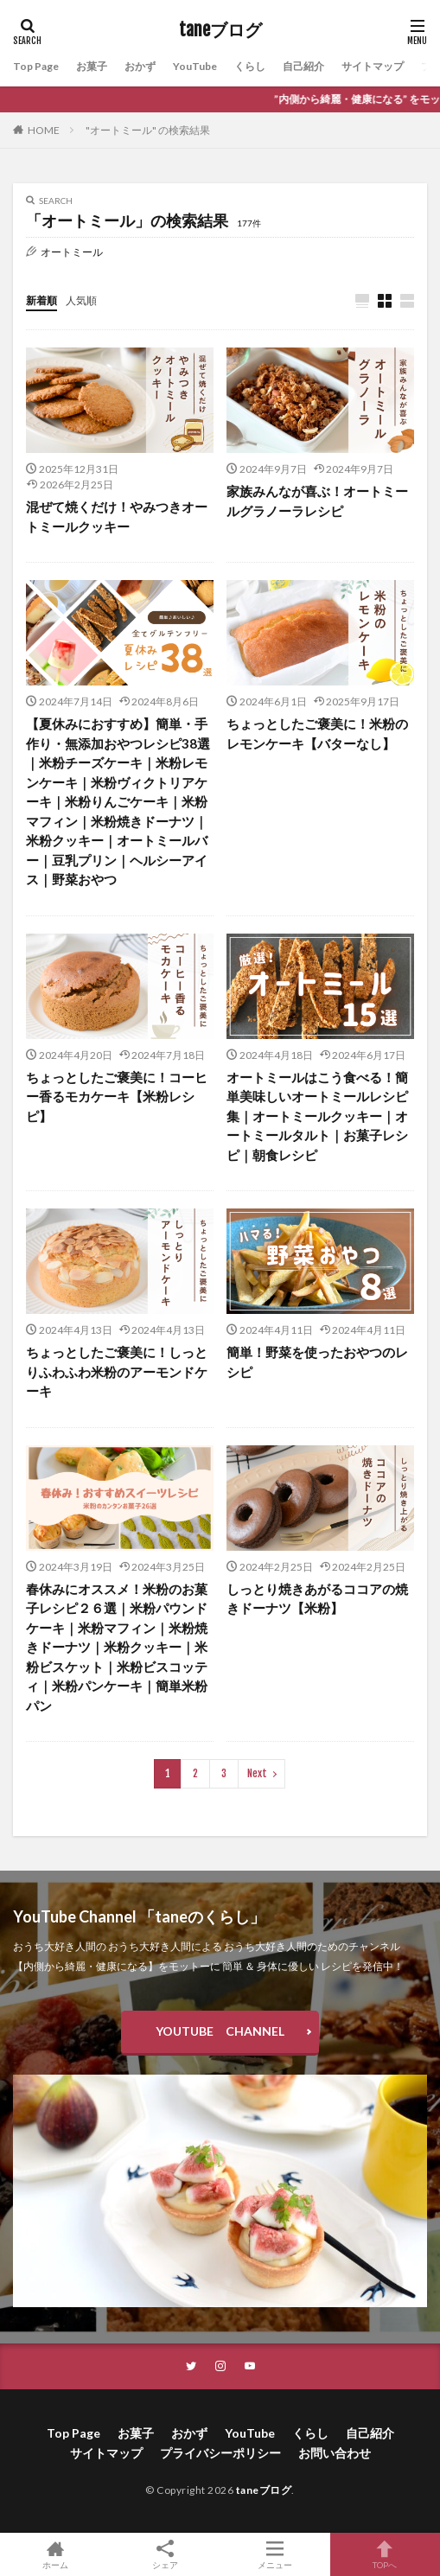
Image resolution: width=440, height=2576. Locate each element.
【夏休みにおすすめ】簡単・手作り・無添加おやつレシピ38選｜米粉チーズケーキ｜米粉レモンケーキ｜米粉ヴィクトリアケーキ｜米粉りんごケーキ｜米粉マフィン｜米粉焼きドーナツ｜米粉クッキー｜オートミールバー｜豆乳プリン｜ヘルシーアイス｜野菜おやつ (118, 801)
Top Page (36, 66)
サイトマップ (372, 66)
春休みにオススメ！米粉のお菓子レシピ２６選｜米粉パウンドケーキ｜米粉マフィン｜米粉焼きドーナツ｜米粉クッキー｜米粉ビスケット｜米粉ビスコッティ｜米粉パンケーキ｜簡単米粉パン (116, 1647)
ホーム (55, 2554)
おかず (140, 66)
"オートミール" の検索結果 (148, 130)
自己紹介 (303, 66)
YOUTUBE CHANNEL (220, 2031)
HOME (44, 130)
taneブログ (220, 30)
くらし (249, 66)
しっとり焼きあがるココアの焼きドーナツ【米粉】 (317, 1598)
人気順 (81, 300)
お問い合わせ (334, 2452)
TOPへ (385, 2554)
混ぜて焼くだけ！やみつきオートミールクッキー (116, 516)
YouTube (195, 66)
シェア (165, 2555)
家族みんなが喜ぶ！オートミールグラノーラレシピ (317, 501)
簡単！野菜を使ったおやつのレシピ (317, 1362)
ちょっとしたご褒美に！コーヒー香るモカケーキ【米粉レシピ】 (116, 1096)
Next (257, 1773)
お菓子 (91, 66)
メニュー (275, 2554)
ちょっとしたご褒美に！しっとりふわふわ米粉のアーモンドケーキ (116, 1371)
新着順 (41, 300)
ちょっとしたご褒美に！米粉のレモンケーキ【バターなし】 (317, 733)
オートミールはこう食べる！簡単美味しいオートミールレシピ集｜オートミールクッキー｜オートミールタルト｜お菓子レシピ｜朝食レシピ (317, 1116)
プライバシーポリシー (220, 2452)
